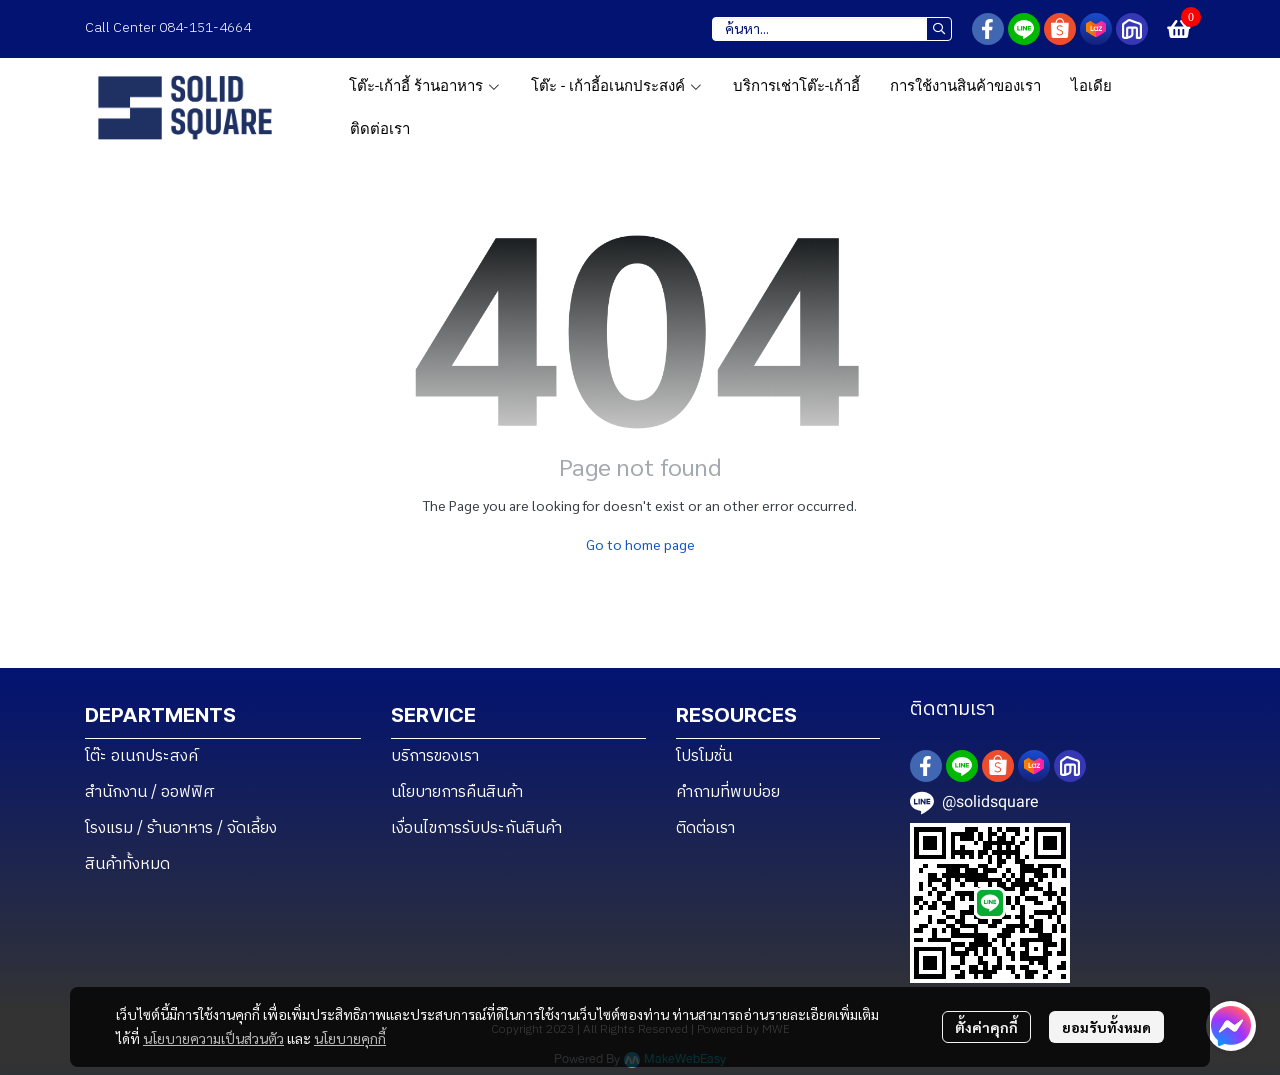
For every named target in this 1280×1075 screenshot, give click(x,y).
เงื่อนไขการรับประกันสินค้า (476, 828)
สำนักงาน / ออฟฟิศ (150, 792)
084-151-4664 (206, 27)
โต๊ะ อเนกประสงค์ (141, 756)
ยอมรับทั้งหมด (1106, 1027)
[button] (832, 29)
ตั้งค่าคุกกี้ (986, 1027)
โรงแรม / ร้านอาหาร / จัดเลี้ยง (181, 828)
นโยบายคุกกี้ (350, 1038)
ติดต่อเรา (705, 828)
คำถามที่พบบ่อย (728, 792)
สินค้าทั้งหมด (127, 864)
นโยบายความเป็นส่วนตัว (213, 1038)
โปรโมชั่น (704, 756)
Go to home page (640, 544)
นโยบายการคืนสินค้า (457, 792)
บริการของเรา (435, 756)
